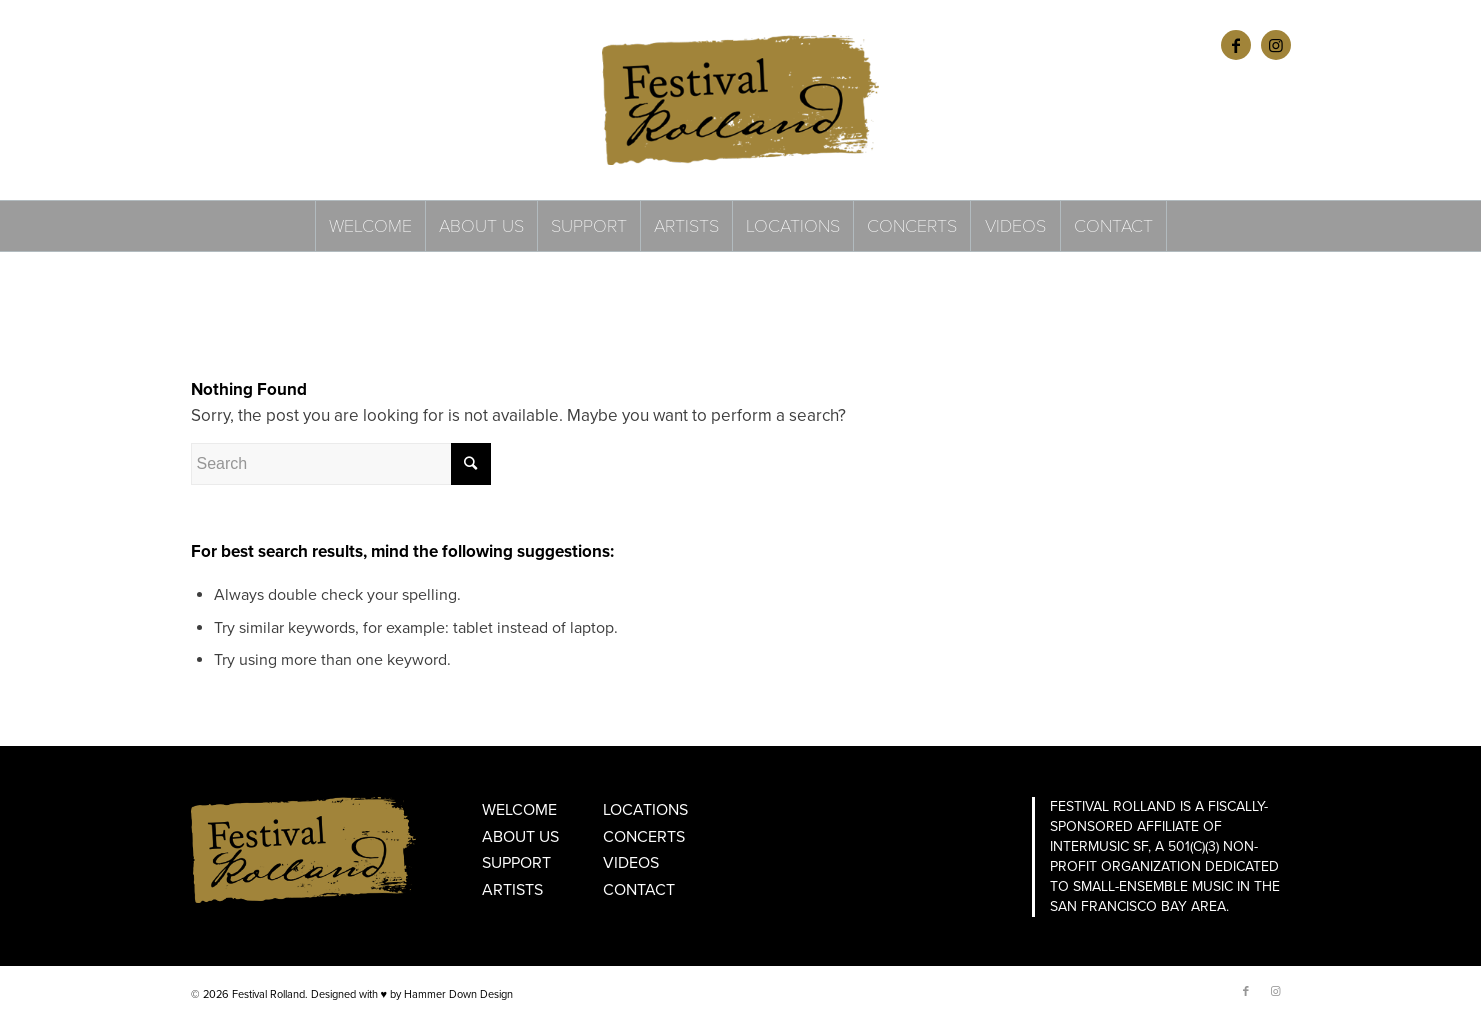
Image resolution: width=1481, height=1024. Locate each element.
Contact (639, 890)
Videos (631, 863)
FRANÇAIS (272, 44)
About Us (520, 837)
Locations (645, 810)
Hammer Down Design (458, 994)
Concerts (644, 837)
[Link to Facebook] (1236, 45)
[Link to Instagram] (1276, 45)
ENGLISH (214, 44)
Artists (512, 890)
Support (516, 863)
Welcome (519, 810)
